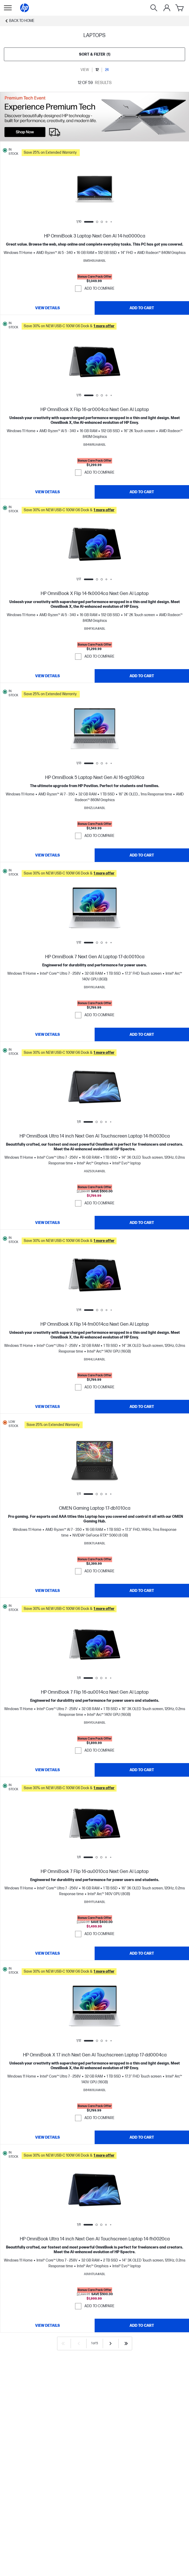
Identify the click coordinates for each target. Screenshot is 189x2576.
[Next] (110, 2343)
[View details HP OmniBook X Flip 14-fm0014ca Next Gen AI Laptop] (47, 1406)
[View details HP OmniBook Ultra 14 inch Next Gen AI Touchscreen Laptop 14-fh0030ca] (47, 1222)
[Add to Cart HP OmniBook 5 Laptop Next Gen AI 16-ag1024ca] (142, 855)
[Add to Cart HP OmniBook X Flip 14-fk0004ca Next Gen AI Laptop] (142, 676)
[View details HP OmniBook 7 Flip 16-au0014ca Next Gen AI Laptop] (47, 1770)
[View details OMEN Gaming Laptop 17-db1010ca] (47, 1590)
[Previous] (78, 2343)
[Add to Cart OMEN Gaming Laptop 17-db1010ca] (142, 1590)
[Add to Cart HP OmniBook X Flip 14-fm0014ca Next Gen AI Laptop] (142, 1406)
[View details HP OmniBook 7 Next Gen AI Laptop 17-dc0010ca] (47, 1034)
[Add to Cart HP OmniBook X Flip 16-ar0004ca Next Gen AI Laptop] (142, 492)
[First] (63, 2343)
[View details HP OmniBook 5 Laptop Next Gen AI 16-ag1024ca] (47, 855)
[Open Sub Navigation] (8, 8)
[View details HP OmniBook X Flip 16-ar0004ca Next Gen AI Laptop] (47, 492)
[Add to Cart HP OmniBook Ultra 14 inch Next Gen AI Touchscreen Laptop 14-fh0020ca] (142, 2325)
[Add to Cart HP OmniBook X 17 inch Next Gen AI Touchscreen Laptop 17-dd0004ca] (142, 2137)
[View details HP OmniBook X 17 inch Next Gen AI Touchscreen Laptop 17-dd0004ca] (47, 2137)
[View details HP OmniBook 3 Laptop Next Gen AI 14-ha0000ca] (47, 308)
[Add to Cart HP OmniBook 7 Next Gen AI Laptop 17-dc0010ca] (142, 1034)
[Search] (153, 8)
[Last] (126, 2343)
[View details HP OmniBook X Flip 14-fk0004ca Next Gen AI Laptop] (47, 676)
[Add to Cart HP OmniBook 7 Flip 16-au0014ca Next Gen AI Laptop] (142, 1770)
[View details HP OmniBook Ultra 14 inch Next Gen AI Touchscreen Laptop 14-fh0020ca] (47, 2325)
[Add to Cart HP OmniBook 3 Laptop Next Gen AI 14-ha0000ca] (142, 308)
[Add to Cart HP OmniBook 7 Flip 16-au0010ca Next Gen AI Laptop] (142, 1953)
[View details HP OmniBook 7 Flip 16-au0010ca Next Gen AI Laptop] (47, 1953)
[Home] (24, 8)
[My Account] (167, 8)
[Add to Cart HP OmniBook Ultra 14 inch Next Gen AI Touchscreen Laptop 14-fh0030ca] (142, 1222)
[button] (104, 152)
